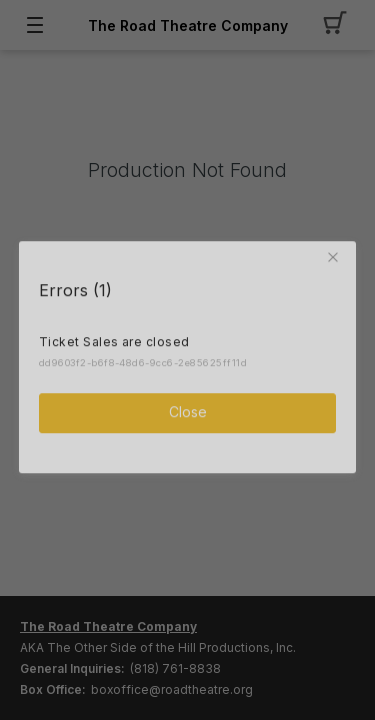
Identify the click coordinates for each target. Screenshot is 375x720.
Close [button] (188, 409)
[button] (336, 255)
